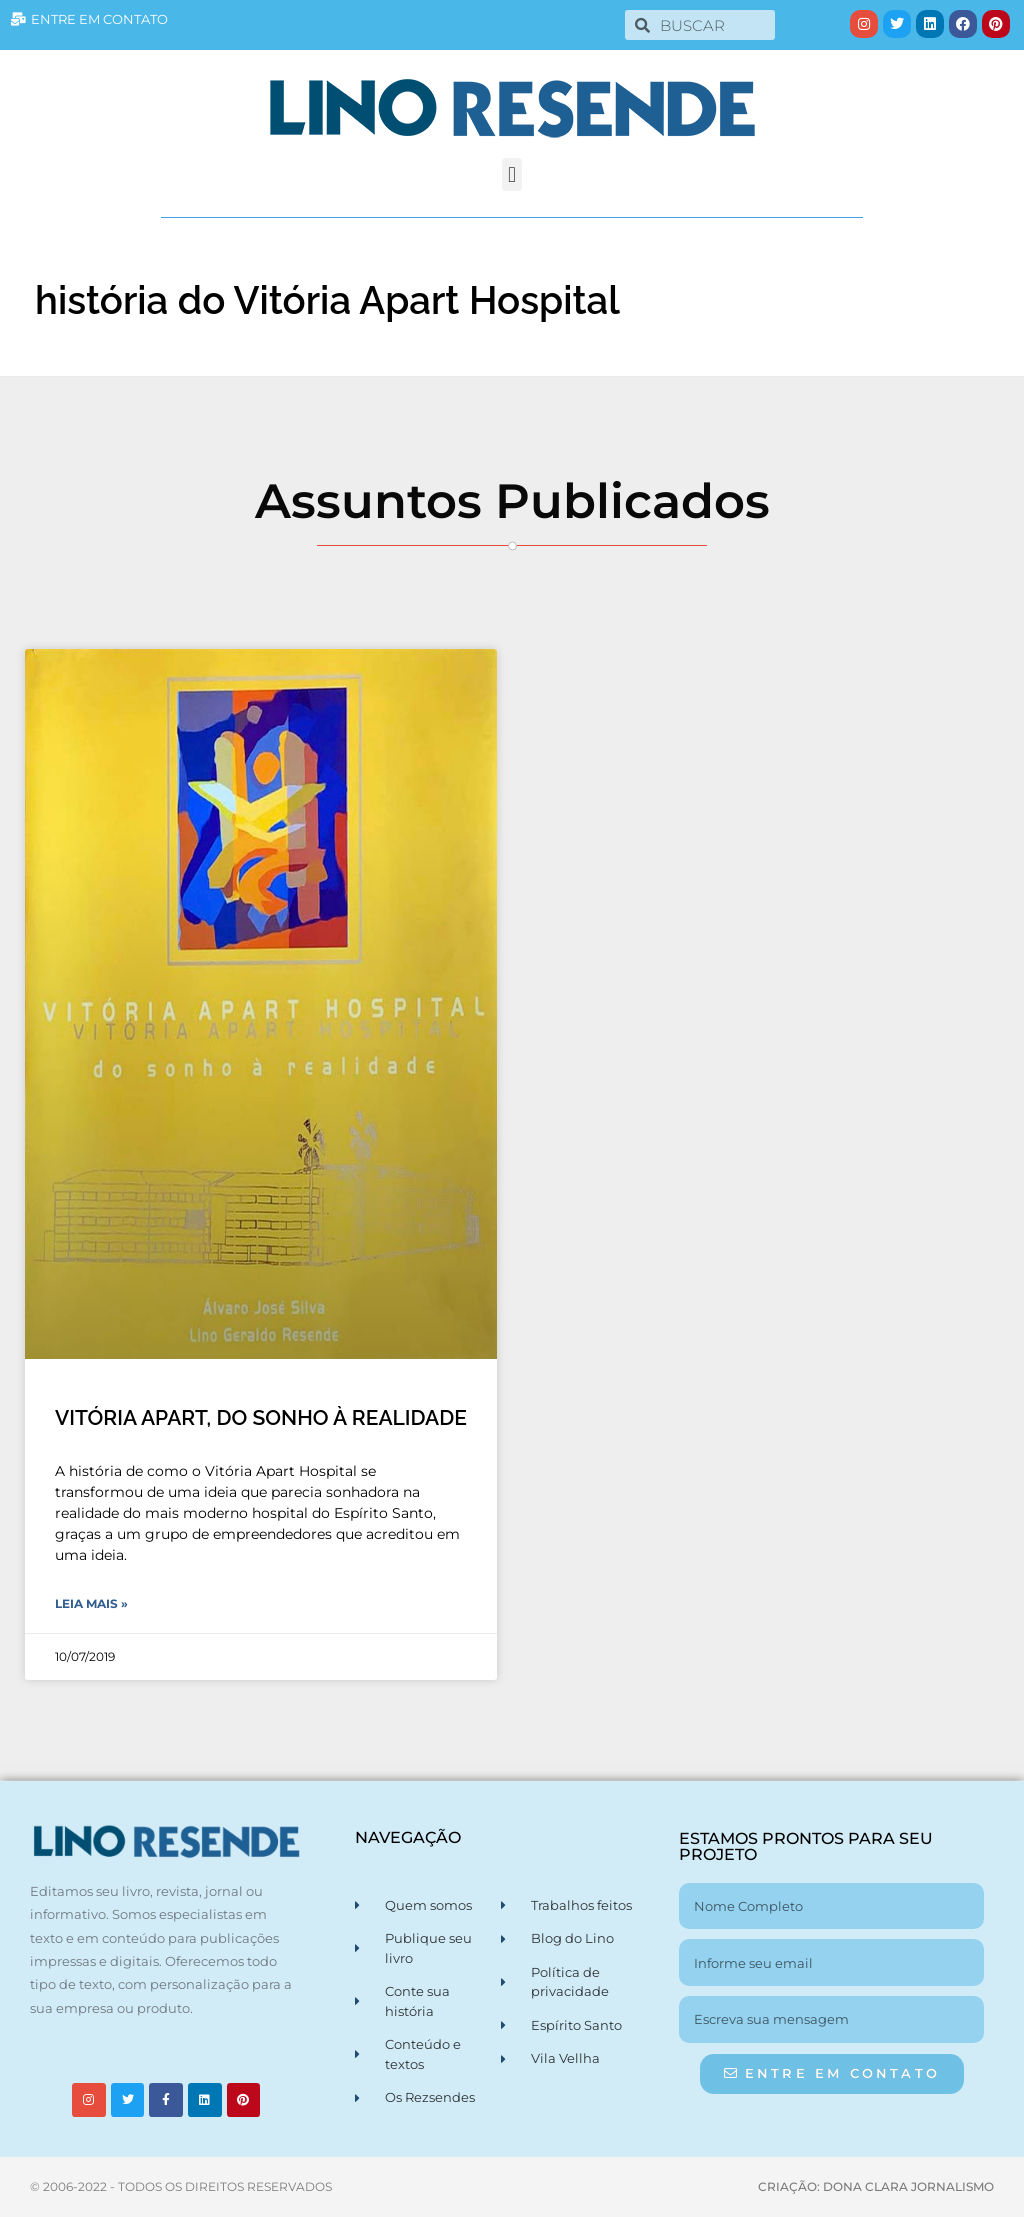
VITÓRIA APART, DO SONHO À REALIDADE (261, 1417)
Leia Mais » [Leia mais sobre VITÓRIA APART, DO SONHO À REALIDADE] (91, 1603)
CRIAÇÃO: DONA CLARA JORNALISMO (876, 2186)
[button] (511, 174)
